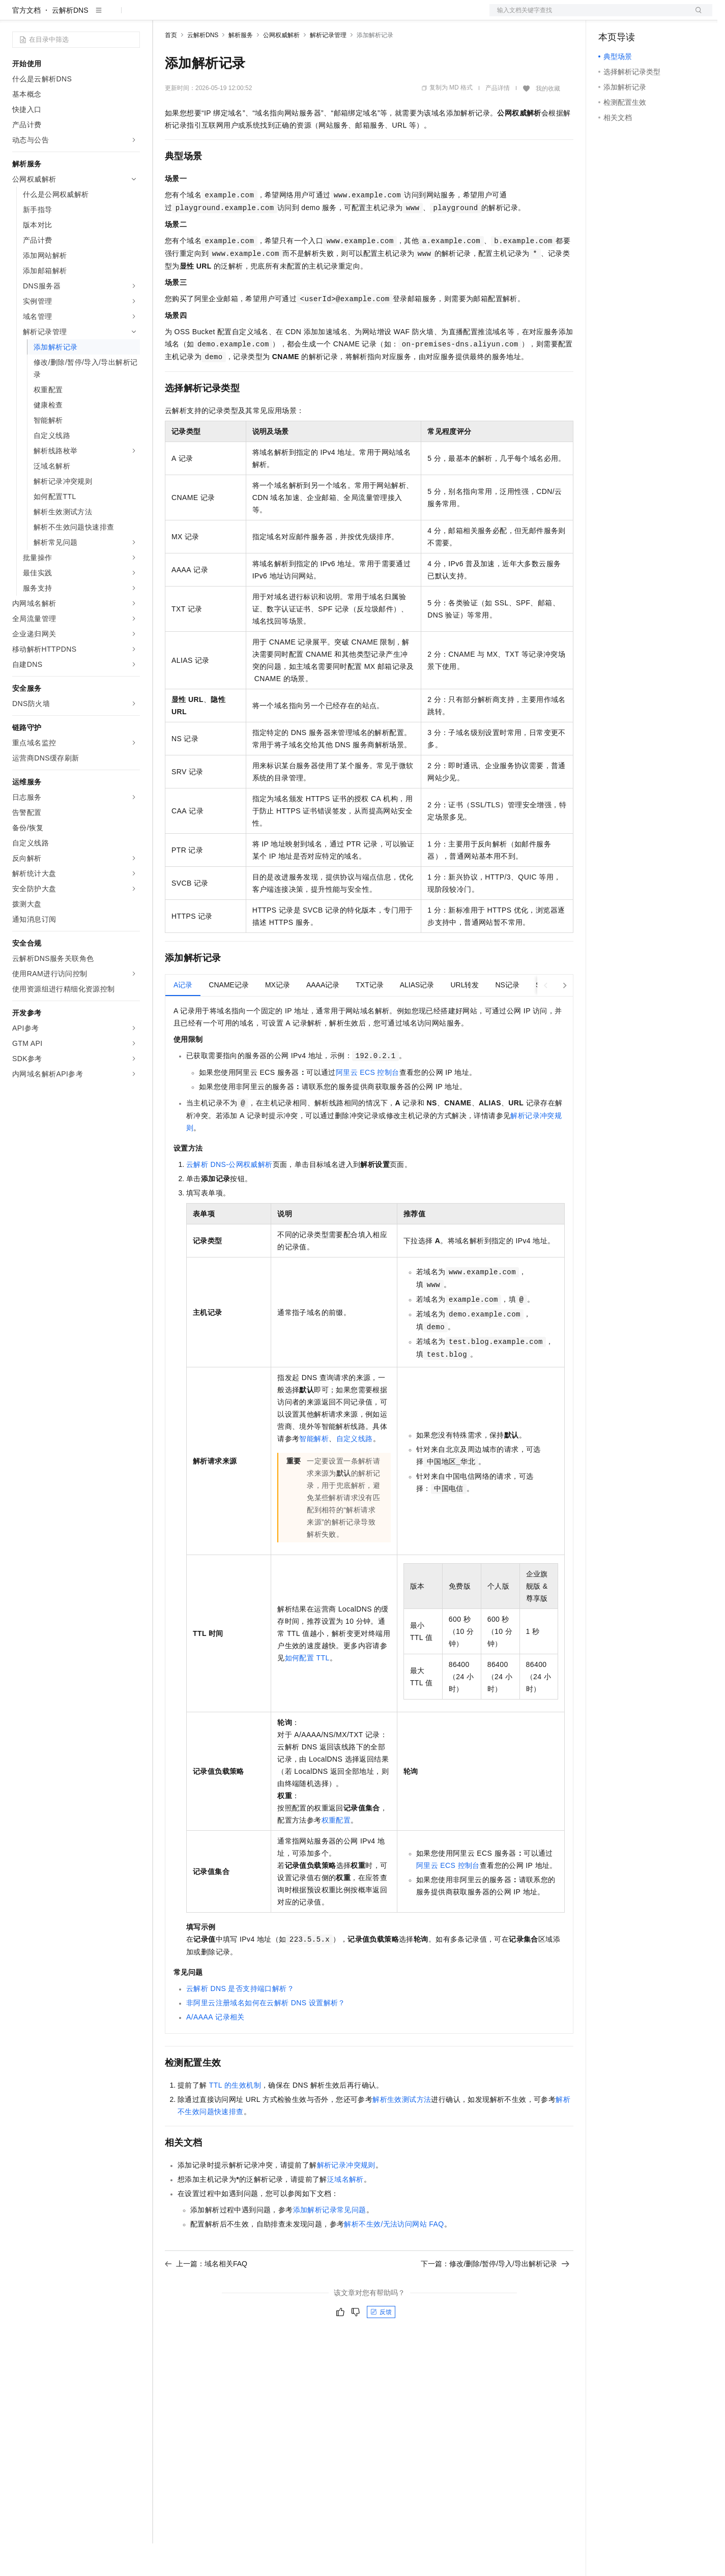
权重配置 (336, 1853)
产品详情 (497, 120)
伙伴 (276, 16)
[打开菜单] (16, 16)
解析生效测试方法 (401, 2132)
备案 (609, 16)
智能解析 (314, 1471)
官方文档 (26, 43)
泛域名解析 (345, 2212)
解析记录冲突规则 (346, 2197)
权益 (195, 16)
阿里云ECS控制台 (367, 1105)
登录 (695, 16)
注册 (658, 16)
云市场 (247, 16)
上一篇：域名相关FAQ (206, 2296)
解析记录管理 (328, 67)
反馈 (381, 2344)
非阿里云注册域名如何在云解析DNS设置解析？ (265, 2035)
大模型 (104, 16)
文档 (588, 16)
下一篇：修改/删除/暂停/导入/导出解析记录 (495, 2296)
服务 (300, 16)
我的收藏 (548, 121)
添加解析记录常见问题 (329, 2242)
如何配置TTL (307, 1690)
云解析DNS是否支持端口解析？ (240, 2021)
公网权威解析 (281, 67)
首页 (171, 67)
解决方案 (164, 16)
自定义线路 (354, 1471)
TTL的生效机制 (235, 2118)
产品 (132, 16)
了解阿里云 (335, 16)
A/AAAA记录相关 (215, 2049)
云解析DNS (70, 43)
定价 (220, 16)
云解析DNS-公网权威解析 (229, 1197)
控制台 (634, 16)
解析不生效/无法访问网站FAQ (394, 2256)
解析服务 (240, 67)
